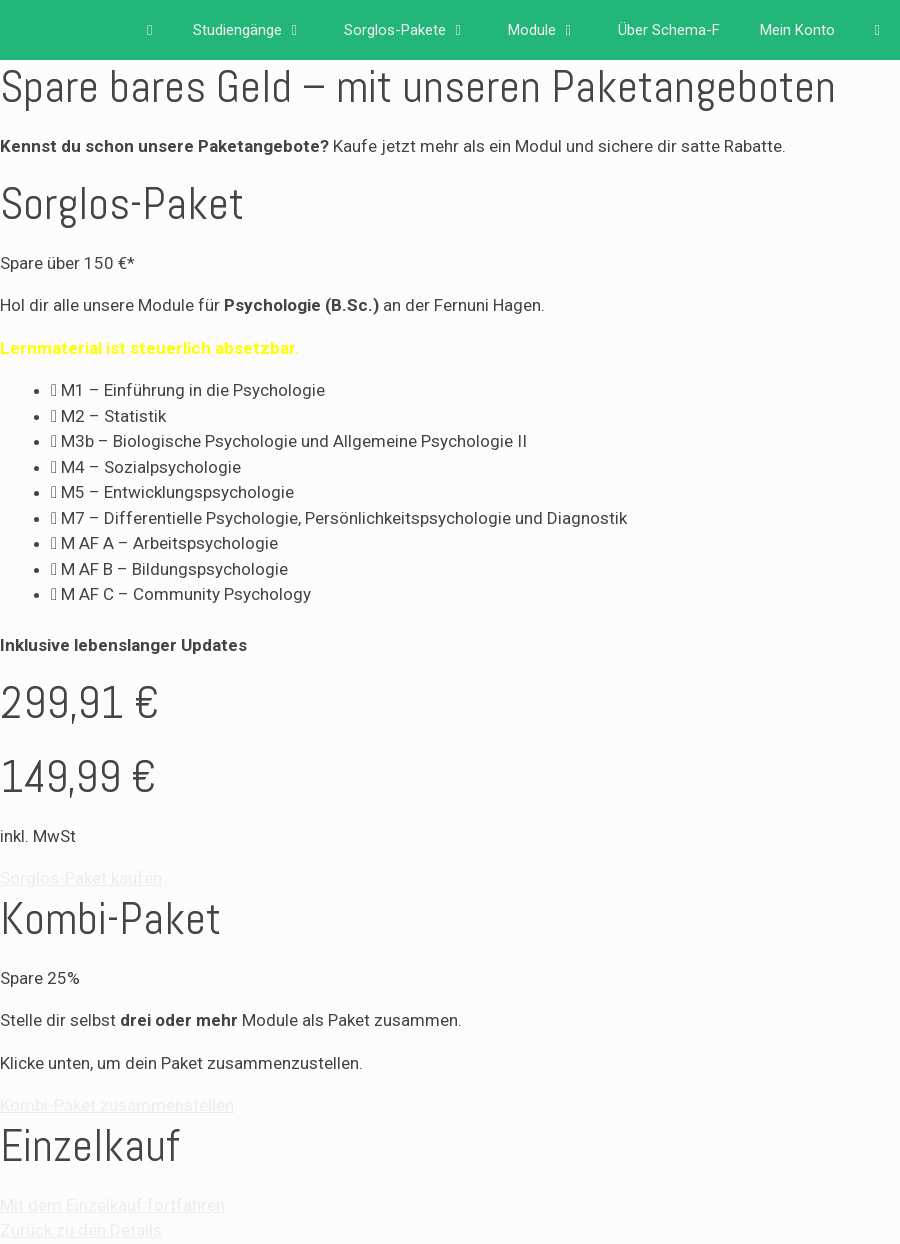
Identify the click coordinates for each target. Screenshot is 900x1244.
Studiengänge (258, 30)
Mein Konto (797, 30)
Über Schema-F (669, 30)
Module (553, 30)
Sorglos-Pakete (416, 30)
